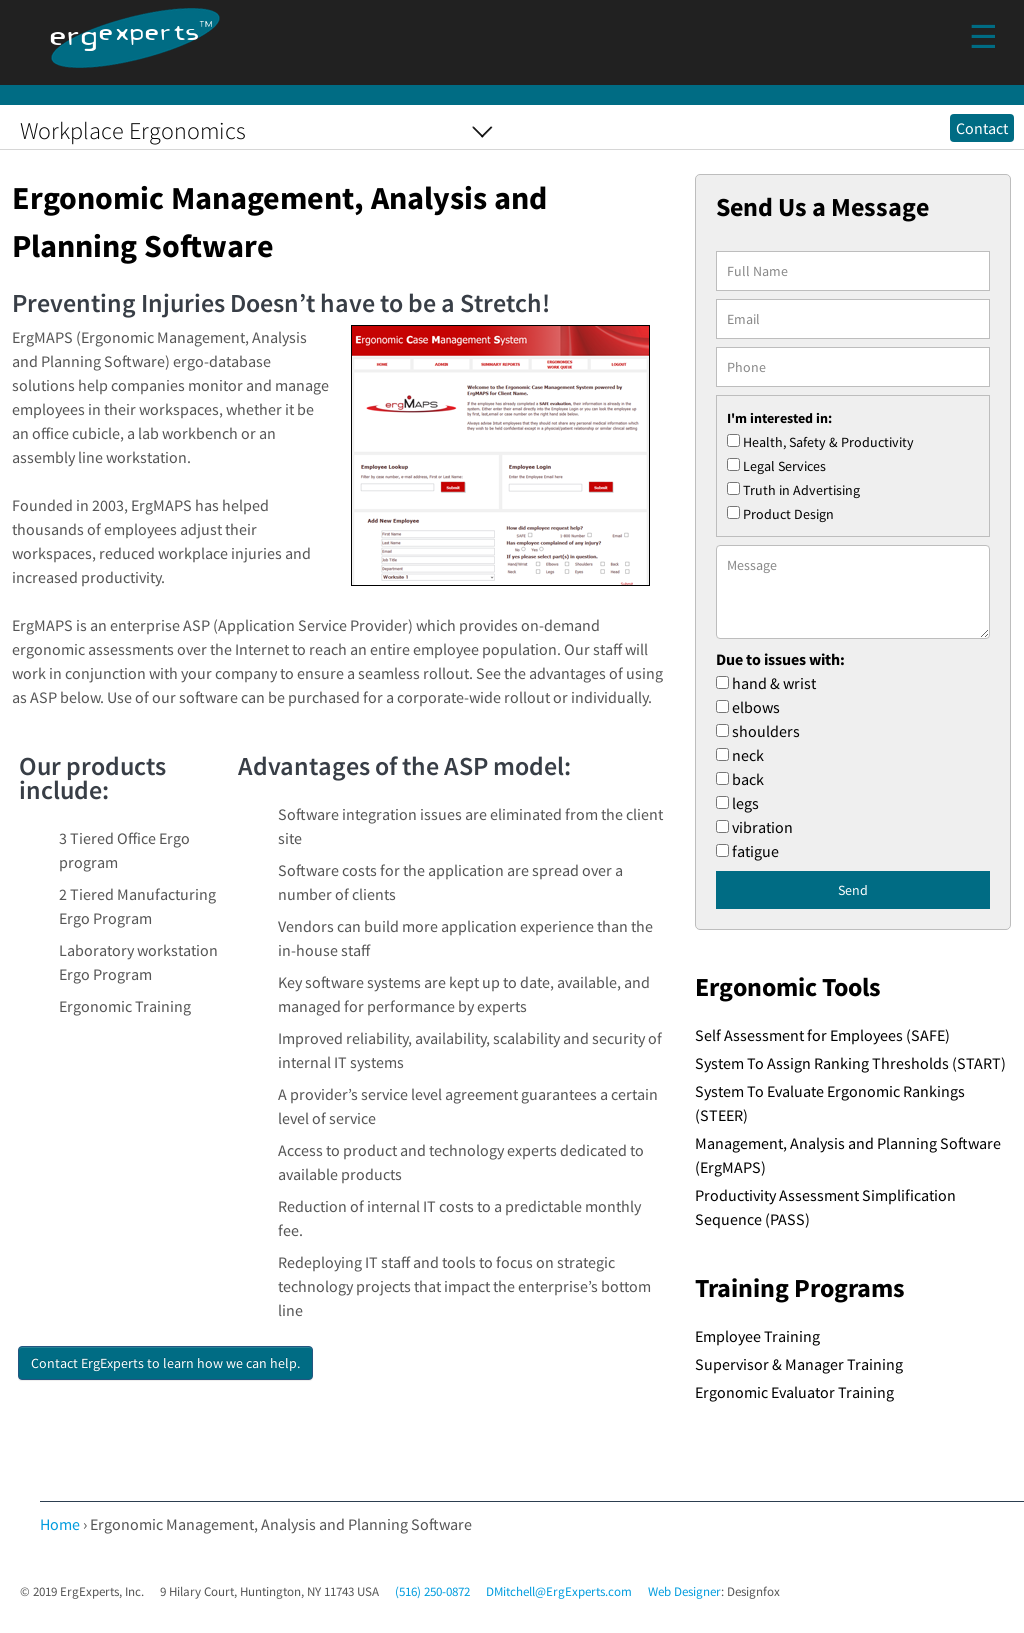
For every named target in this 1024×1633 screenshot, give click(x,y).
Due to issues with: (780, 659)
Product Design (788, 514)
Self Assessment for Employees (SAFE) (822, 1035)
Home (60, 1524)
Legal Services (784, 466)
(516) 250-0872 (432, 1591)
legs (745, 803)
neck (748, 755)
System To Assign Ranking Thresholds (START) (850, 1063)
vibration (762, 827)
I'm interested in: (779, 418)
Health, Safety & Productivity (828, 442)
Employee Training (757, 1336)
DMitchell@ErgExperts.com (559, 1591)
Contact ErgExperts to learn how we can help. (165, 1363)
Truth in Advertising (801, 490)
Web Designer (684, 1591)
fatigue (755, 851)
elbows (756, 707)
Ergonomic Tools (788, 987)
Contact (982, 128)
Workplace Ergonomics (133, 130)
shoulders (766, 731)
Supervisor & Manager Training (799, 1364)
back (748, 779)
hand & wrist (774, 683)
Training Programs (800, 1288)
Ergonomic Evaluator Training (794, 1392)
